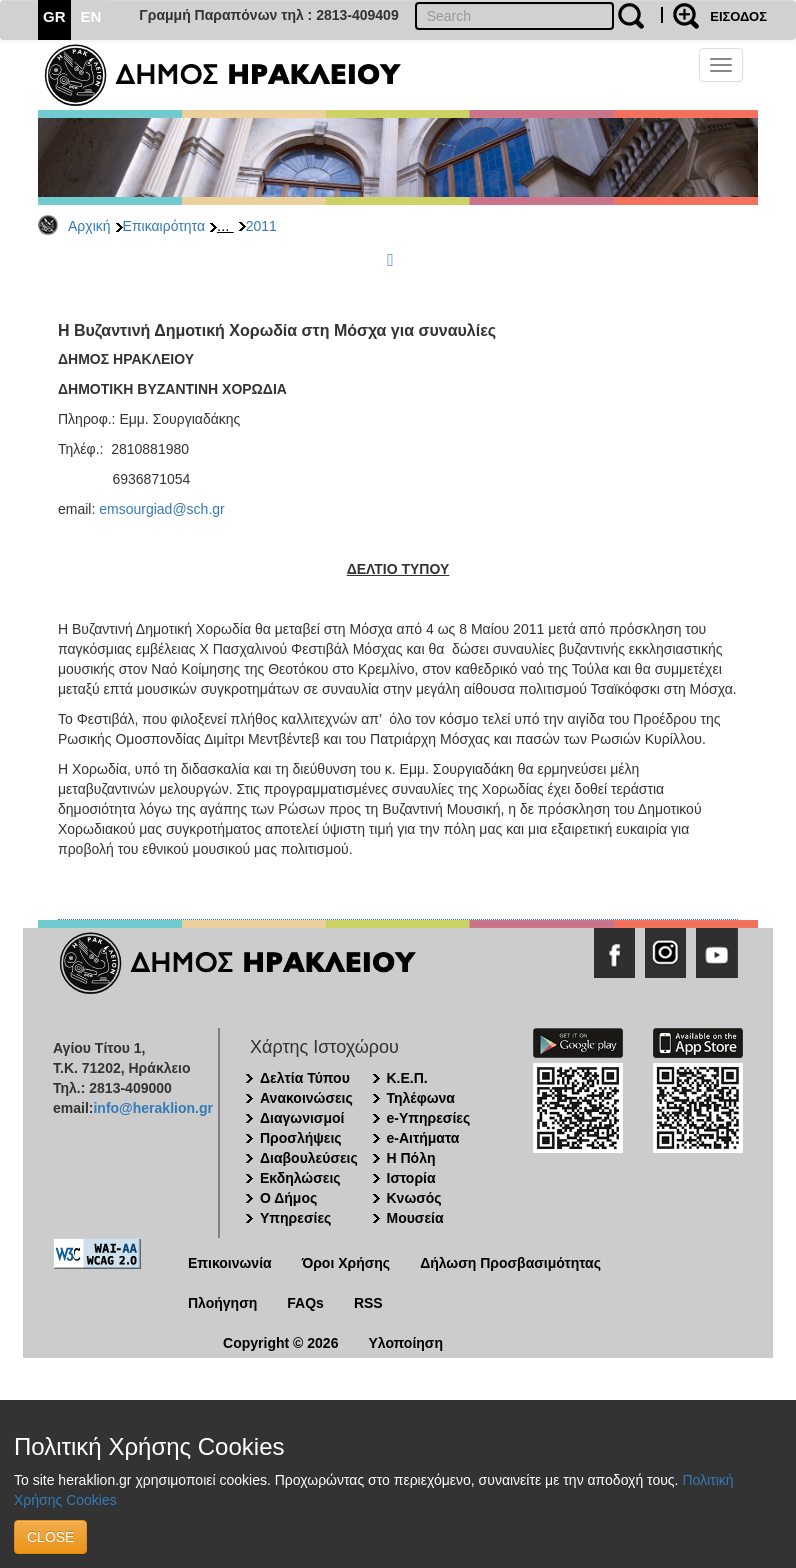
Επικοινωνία (230, 1263)
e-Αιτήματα (423, 1138)
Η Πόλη (411, 1158)
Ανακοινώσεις (306, 1098)
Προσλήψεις (301, 1138)
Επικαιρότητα (164, 226)
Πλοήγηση (222, 1303)
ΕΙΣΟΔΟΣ (738, 16)
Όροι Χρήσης (346, 1263)
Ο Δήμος (288, 1198)
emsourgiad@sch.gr (162, 509)
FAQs (305, 1303)
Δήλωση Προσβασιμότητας (510, 1263)
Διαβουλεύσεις (309, 1158)
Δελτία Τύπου (305, 1078)
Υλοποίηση (405, 1343)
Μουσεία (415, 1218)
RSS (368, 1303)
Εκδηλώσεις (300, 1178)
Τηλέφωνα (421, 1098)
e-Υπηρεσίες (429, 1118)
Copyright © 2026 (280, 1343)
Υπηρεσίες (295, 1218)
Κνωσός (414, 1198)
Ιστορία (411, 1178)
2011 (261, 226)
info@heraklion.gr (152, 1108)
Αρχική (89, 226)
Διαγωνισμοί (302, 1118)
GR (54, 16)
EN (91, 16)
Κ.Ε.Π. (407, 1078)
